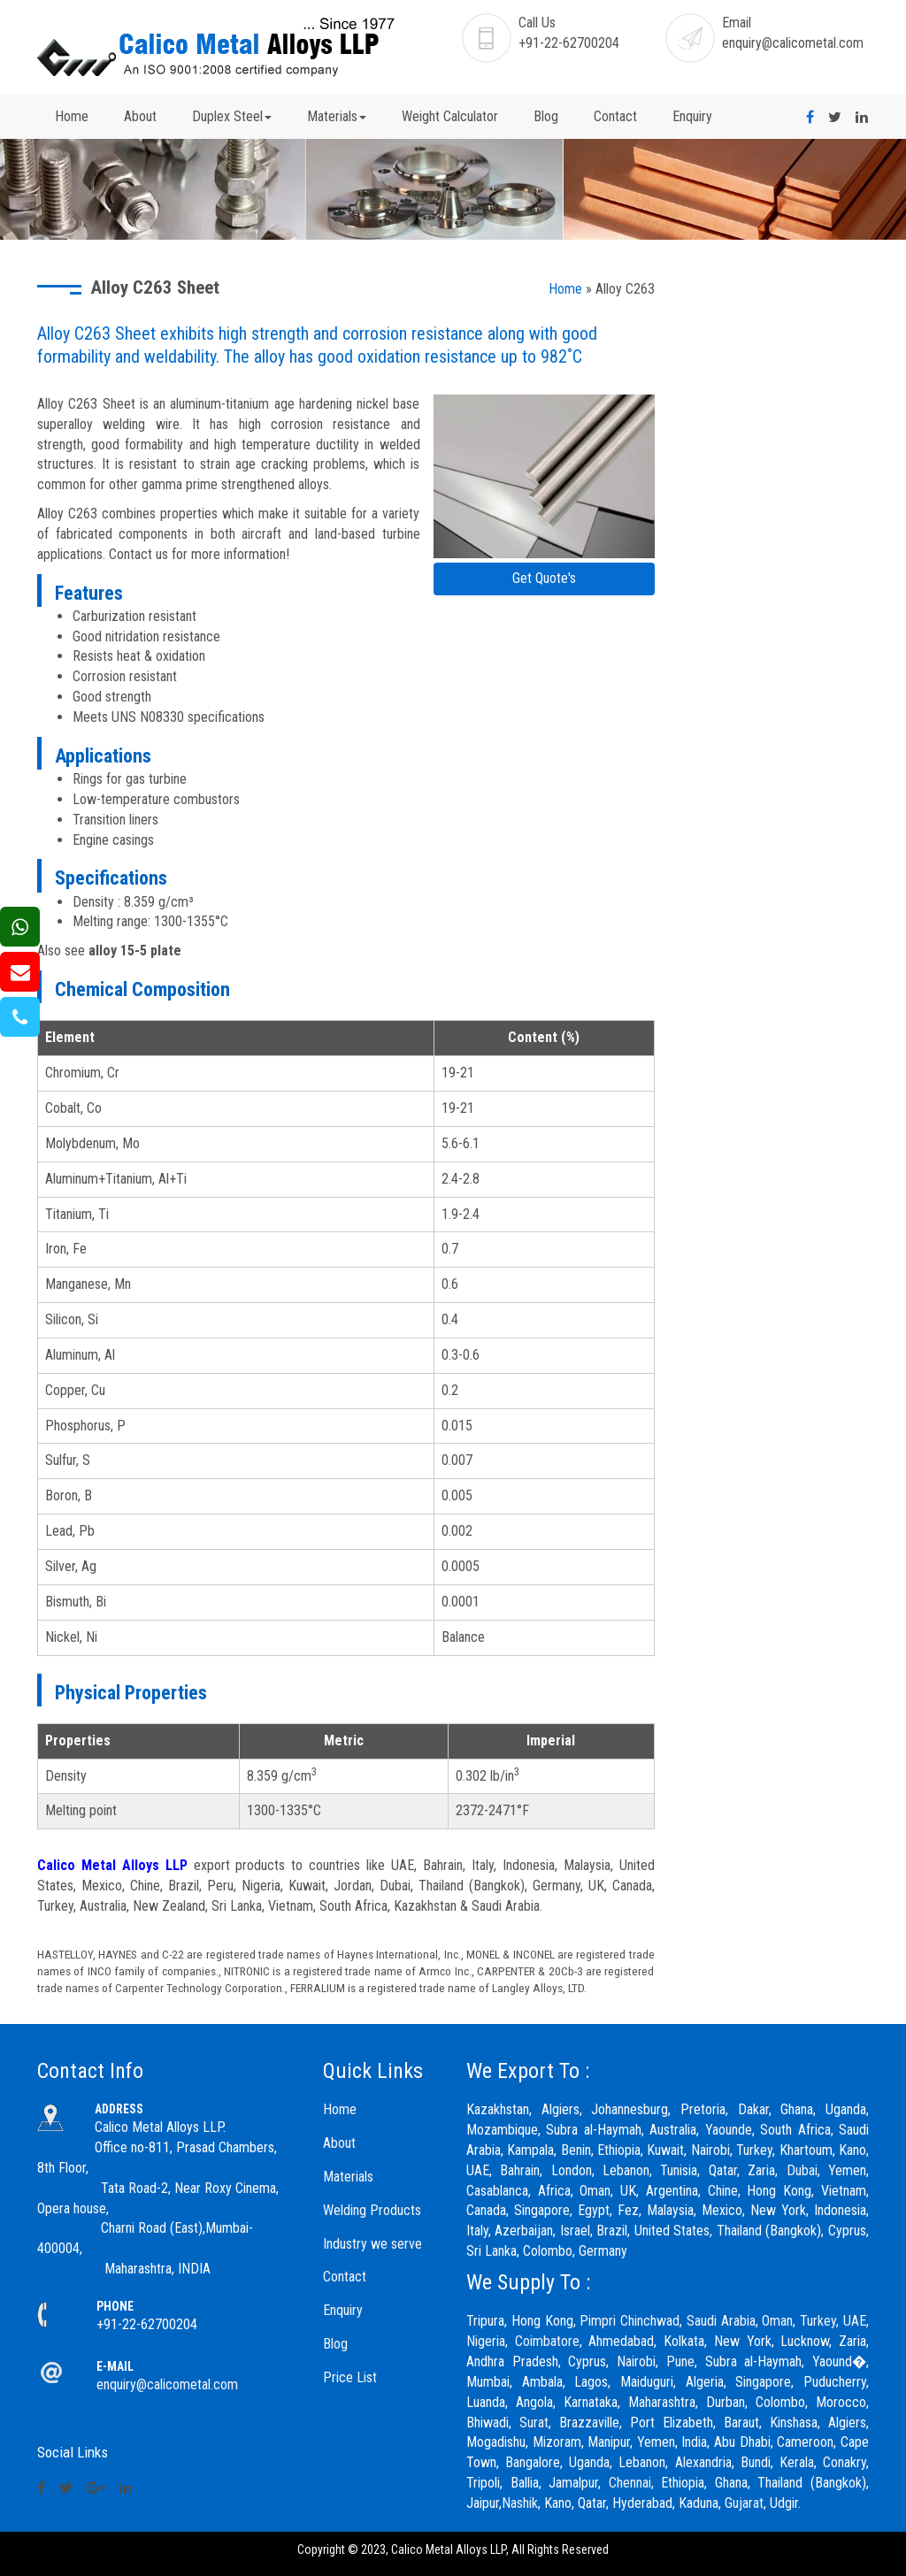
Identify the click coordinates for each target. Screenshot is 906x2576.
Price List (350, 2377)
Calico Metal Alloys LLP (112, 1865)
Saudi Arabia (721, 2320)
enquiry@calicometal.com (793, 42)
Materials (348, 2176)
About (140, 116)
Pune (680, 2361)
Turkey (818, 2320)
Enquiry (692, 116)
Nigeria (485, 2341)
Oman (777, 2320)
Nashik (520, 2503)
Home (71, 116)
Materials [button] (336, 116)
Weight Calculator (450, 116)
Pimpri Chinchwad (630, 2320)
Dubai (802, 2170)
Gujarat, (745, 2503)
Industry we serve (372, 2243)
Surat (534, 2422)
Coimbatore (547, 2341)
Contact (615, 116)
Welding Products (372, 2210)
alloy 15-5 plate (134, 950)
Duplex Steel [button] (232, 116)
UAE (854, 2320)
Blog (546, 116)
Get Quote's (544, 578)
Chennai (630, 2482)
